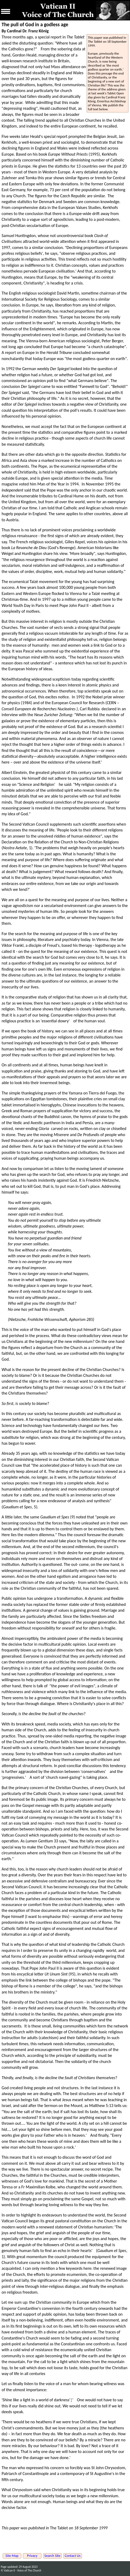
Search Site (52, 2555)
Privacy (32, 2555)
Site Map (12, 2555)
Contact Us (73, 2555)
